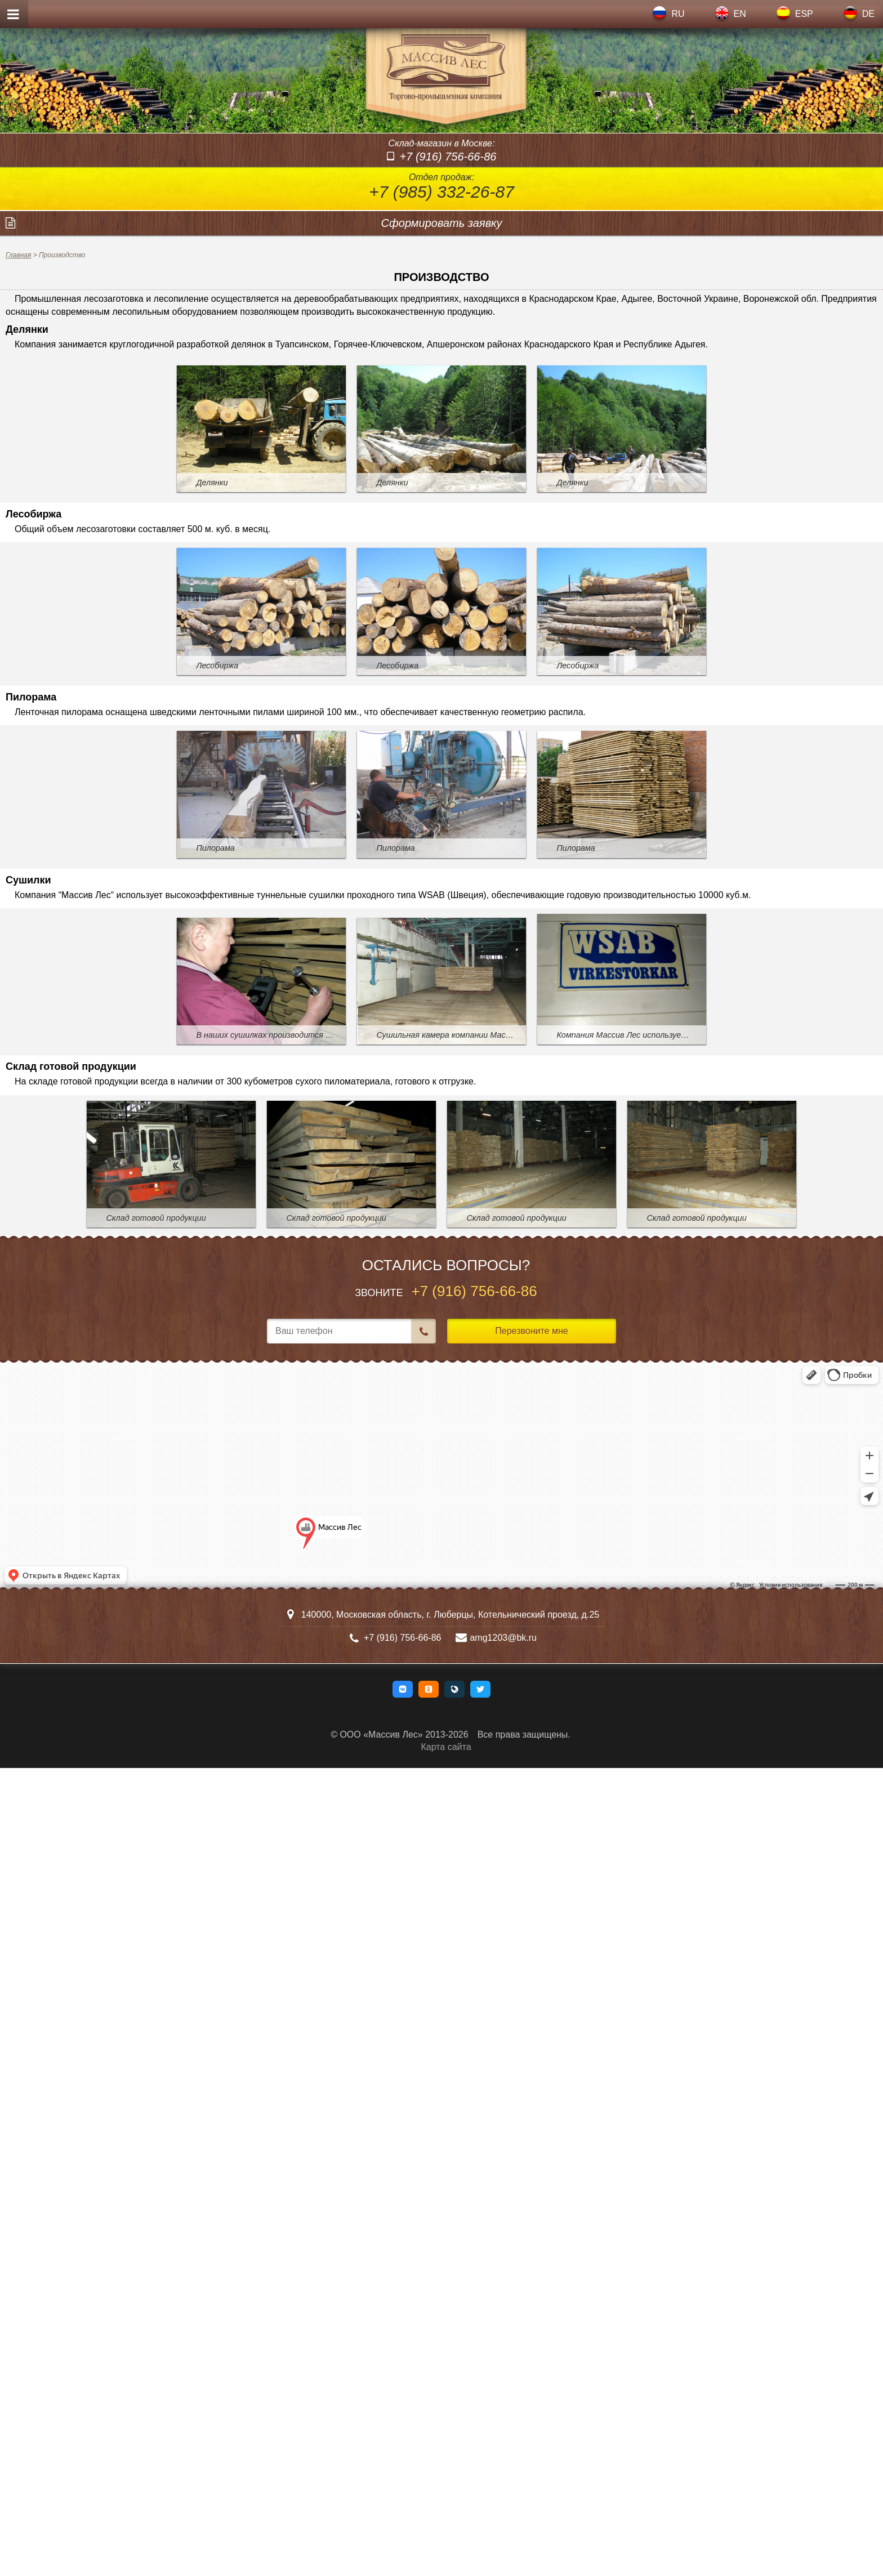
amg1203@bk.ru (503, 1637)
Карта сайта (446, 1747)
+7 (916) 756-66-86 (448, 156)
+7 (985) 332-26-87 (441, 191)
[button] (403, 1689)
